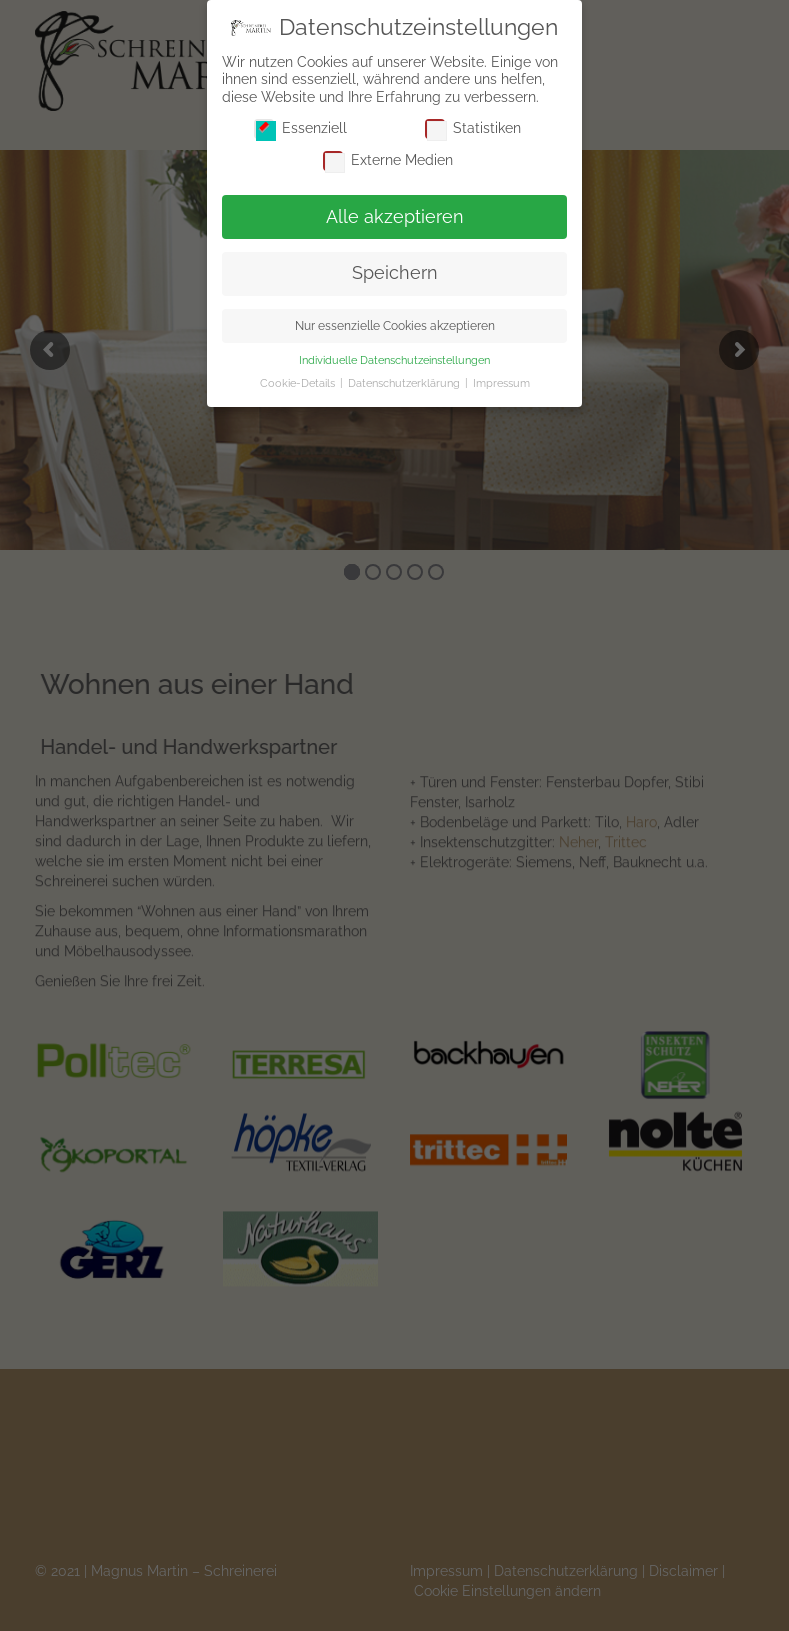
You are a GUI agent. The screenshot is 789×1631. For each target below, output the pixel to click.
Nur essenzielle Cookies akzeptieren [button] (395, 325)
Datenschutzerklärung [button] (405, 383)
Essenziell (300, 128)
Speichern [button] (395, 273)
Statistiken (473, 128)
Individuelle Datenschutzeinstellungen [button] (394, 360)
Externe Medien (388, 160)
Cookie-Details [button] (299, 383)
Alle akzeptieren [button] (395, 217)
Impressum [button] (501, 383)
